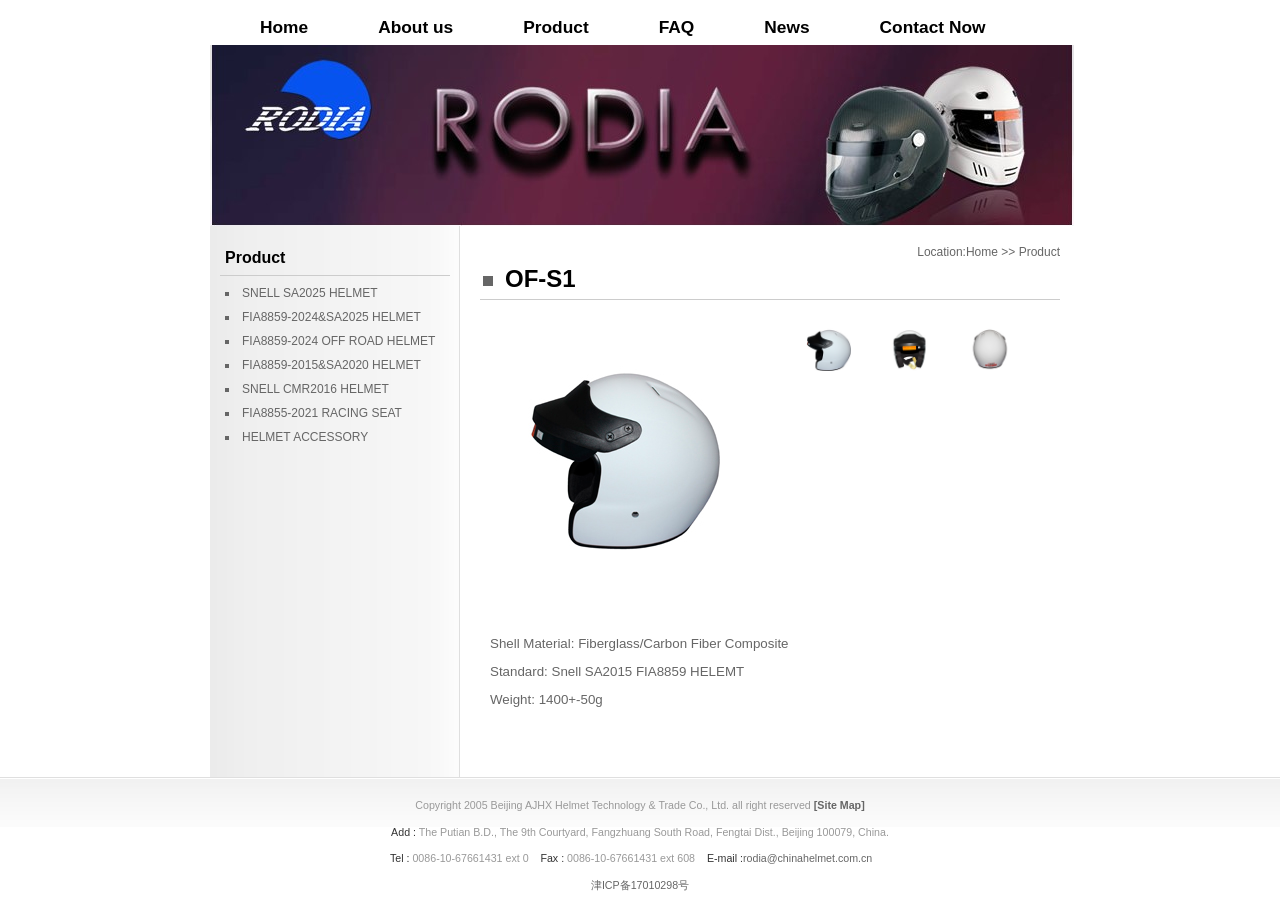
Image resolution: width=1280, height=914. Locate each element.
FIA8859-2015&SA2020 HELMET (331, 365)
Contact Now (933, 27)
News (786, 27)
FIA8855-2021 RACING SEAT (322, 413)
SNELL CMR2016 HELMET (315, 389)
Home (284, 27)
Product (555, 27)
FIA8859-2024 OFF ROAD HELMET (338, 341)
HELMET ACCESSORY (305, 437)
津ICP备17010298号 (640, 885)
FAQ (677, 27)
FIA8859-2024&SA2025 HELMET (331, 317)
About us (415, 27)
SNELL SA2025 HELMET (310, 293)
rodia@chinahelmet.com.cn (807, 858)
